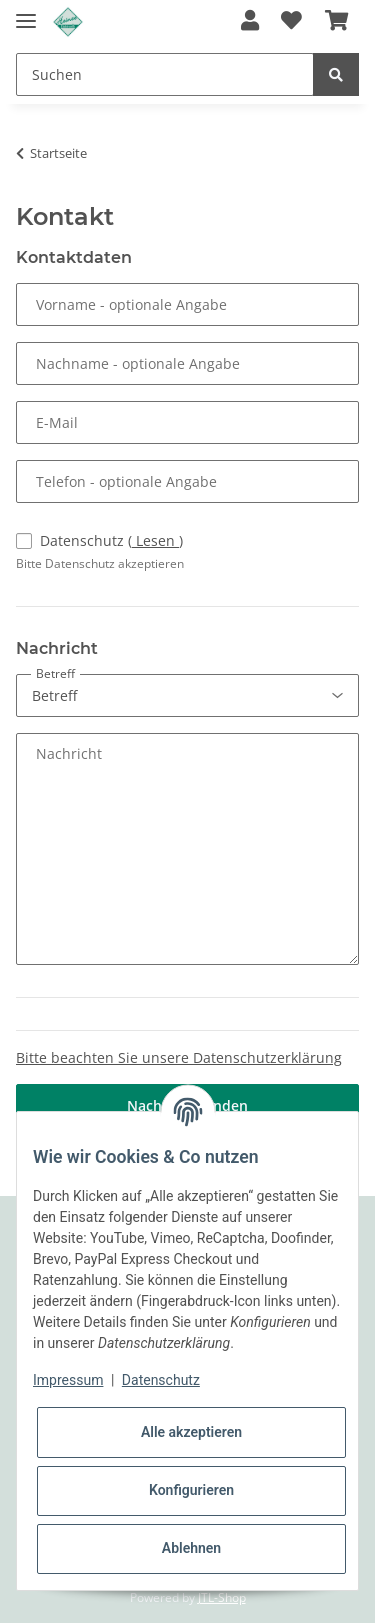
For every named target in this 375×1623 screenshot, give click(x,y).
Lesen (155, 540)
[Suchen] (165, 74)
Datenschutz (111, 540)
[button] (250, 22)
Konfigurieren (191, 1490)
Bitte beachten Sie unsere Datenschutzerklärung (179, 1057)
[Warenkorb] (336, 22)
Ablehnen (191, 1548)
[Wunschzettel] (291, 22)
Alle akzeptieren (191, 1432)
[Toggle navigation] (26, 12)
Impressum (68, 1380)
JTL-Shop (222, 1597)
